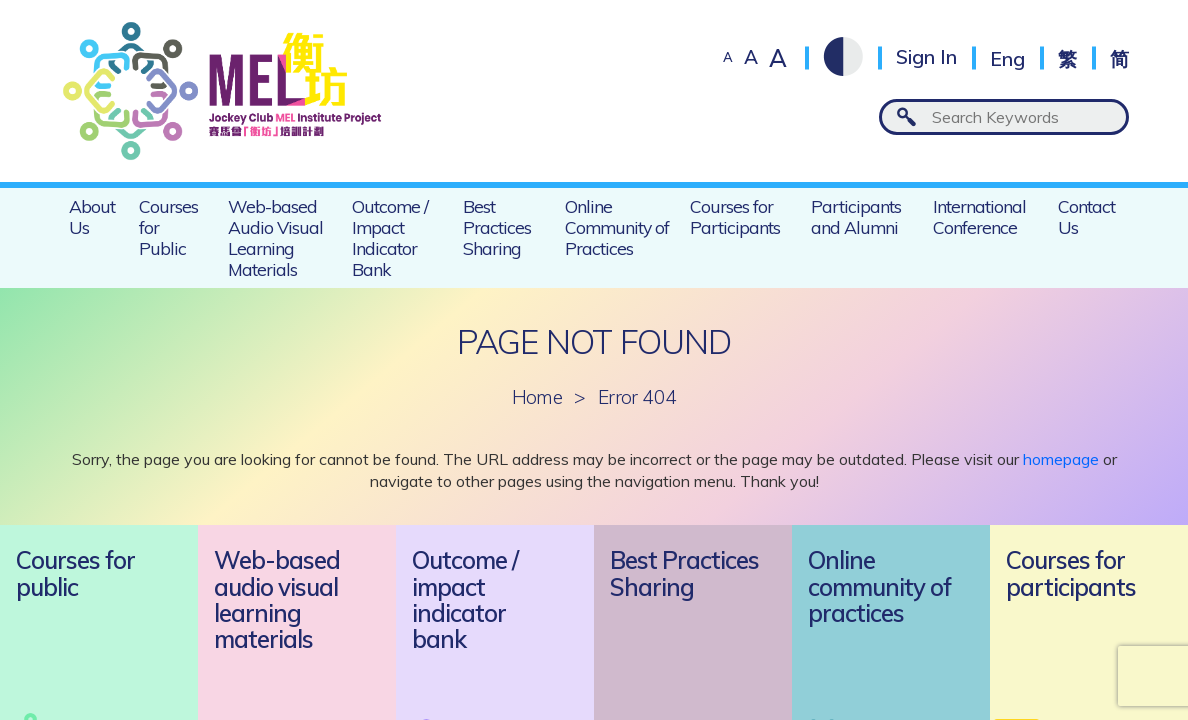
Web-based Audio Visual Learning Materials (275, 237)
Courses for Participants (735, 216)
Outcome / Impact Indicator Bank (390, 237)
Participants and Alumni (856, 216)
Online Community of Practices (617, 227)
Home (537, 397)
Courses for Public (168, 227)
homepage (1061, 459)
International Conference (979, 216)
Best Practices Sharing (497, 227)
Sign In (926, 57)
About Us (92, 216)
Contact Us (1086, 216)
